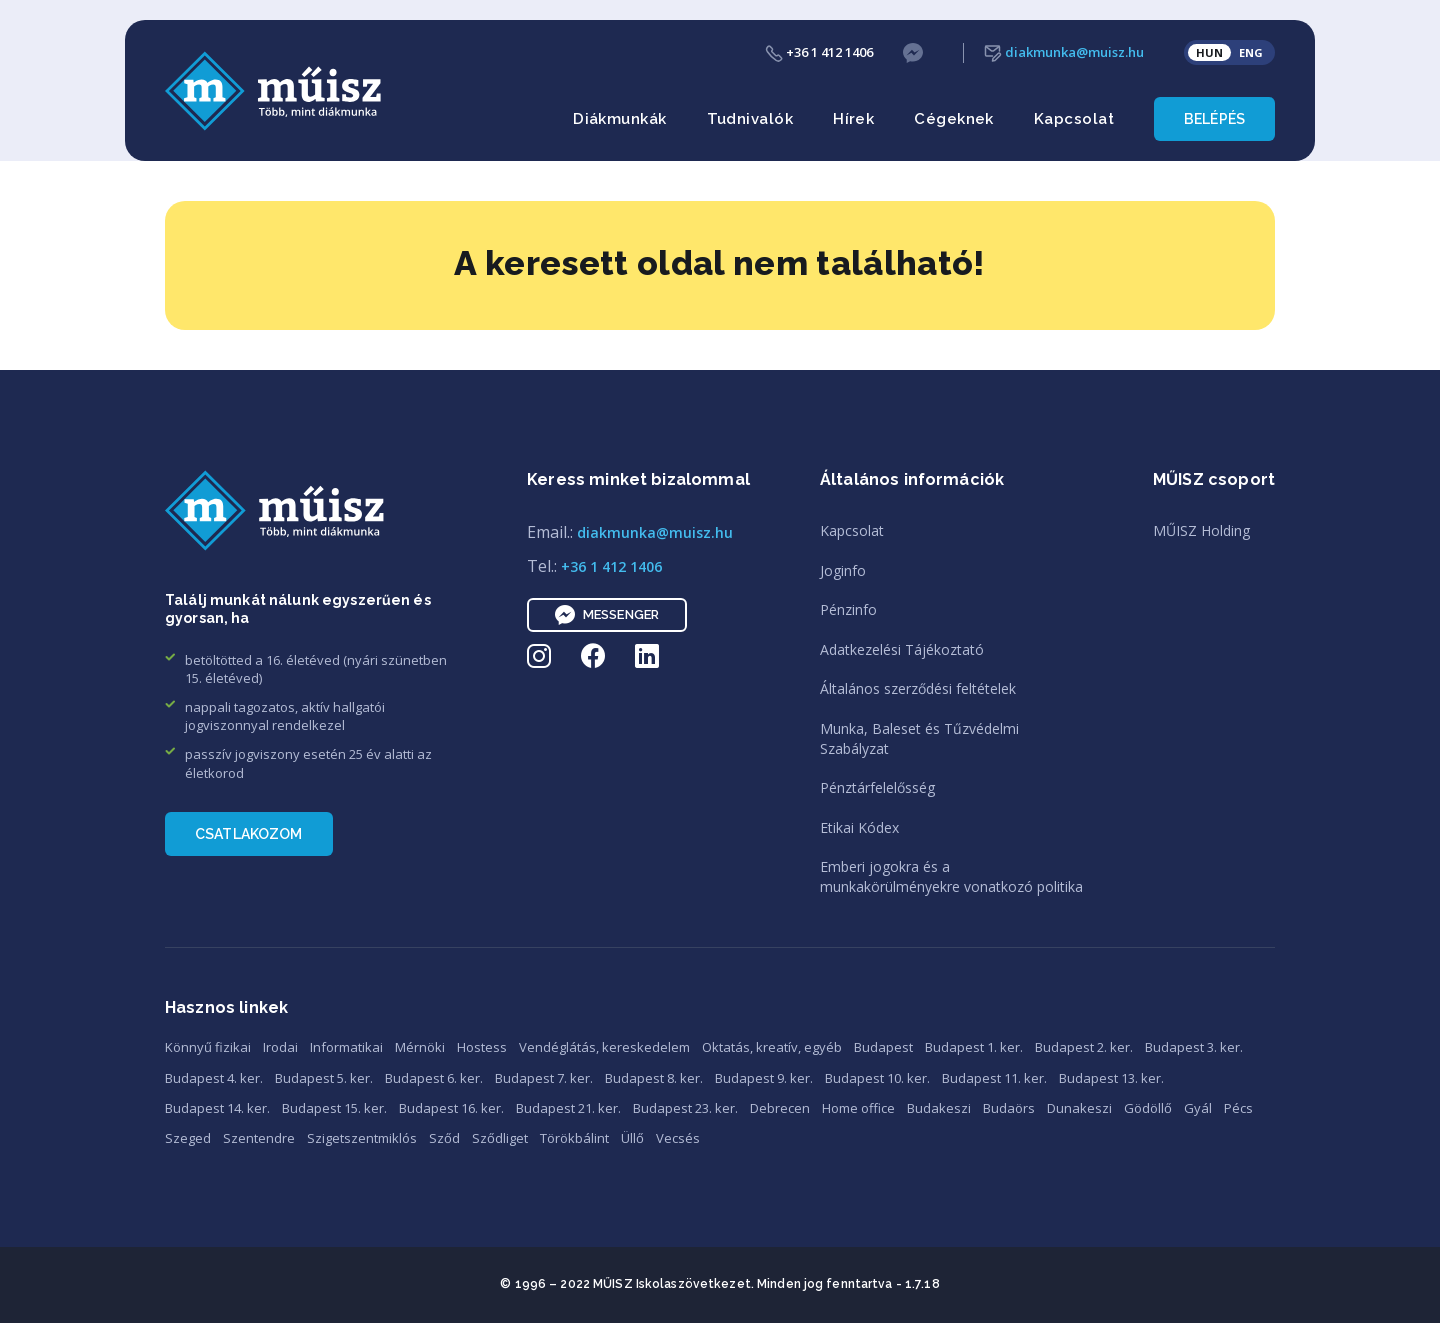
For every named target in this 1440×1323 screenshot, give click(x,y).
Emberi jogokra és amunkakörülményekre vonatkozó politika (951, 876)
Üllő (632, 1138)
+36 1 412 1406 (819, 52)
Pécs (1238, 1108)
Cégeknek (954, 119)
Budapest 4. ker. (214, 1078)
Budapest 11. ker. (994, 1078)
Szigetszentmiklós (362, 1138)
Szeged (188, 1138)
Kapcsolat (1074, 119)
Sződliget (500, 1138)
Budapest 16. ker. (451, 1108)
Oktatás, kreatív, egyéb (772, 1047)
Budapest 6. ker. (434, 1078)
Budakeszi (939, 1108)
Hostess (482, 1047)
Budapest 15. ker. (334, 1108)
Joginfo (843, 570)
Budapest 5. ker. (324, 1078)
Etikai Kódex (859, 827)
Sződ (444, 1138)
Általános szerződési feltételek (918, 688)
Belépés (1214, 119)
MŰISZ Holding (1201, 530)
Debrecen (780, 1108)
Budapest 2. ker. (1084, 1047)
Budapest (883, 1047)
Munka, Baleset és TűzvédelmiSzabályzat (919, 738)
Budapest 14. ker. (217, 1108)
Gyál (1198, 1108)
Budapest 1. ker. (974, 1047)
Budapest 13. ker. (1111, 1078)
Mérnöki (420, 1047)
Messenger (607, 615)
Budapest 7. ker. (544, 1078)
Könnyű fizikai (208, 1047)
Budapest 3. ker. (1194, 1047)
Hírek (853, 119)
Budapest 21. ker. (568, 1108)
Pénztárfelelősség (877, 787)
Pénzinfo (848, 609)
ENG (1251, 52)
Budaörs (1009, 1108)
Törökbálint (574, 1138)
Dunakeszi (1079, 1108)
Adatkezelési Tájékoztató (902, 649)
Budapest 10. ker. (877, 1078)
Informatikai (346, 1047)
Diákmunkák (620, 119)
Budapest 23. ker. (685, 1108)
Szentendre (259, 1138)
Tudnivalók (750, 119)
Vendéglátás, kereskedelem (604, 1047)
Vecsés (678, 1138)
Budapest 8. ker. (654, 1078)
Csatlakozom (249, 834)
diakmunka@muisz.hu (1064, 52)
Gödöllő (1148, 1108)
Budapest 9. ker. (764, 1078)
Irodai (280, 1047)
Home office (858, 1108)
